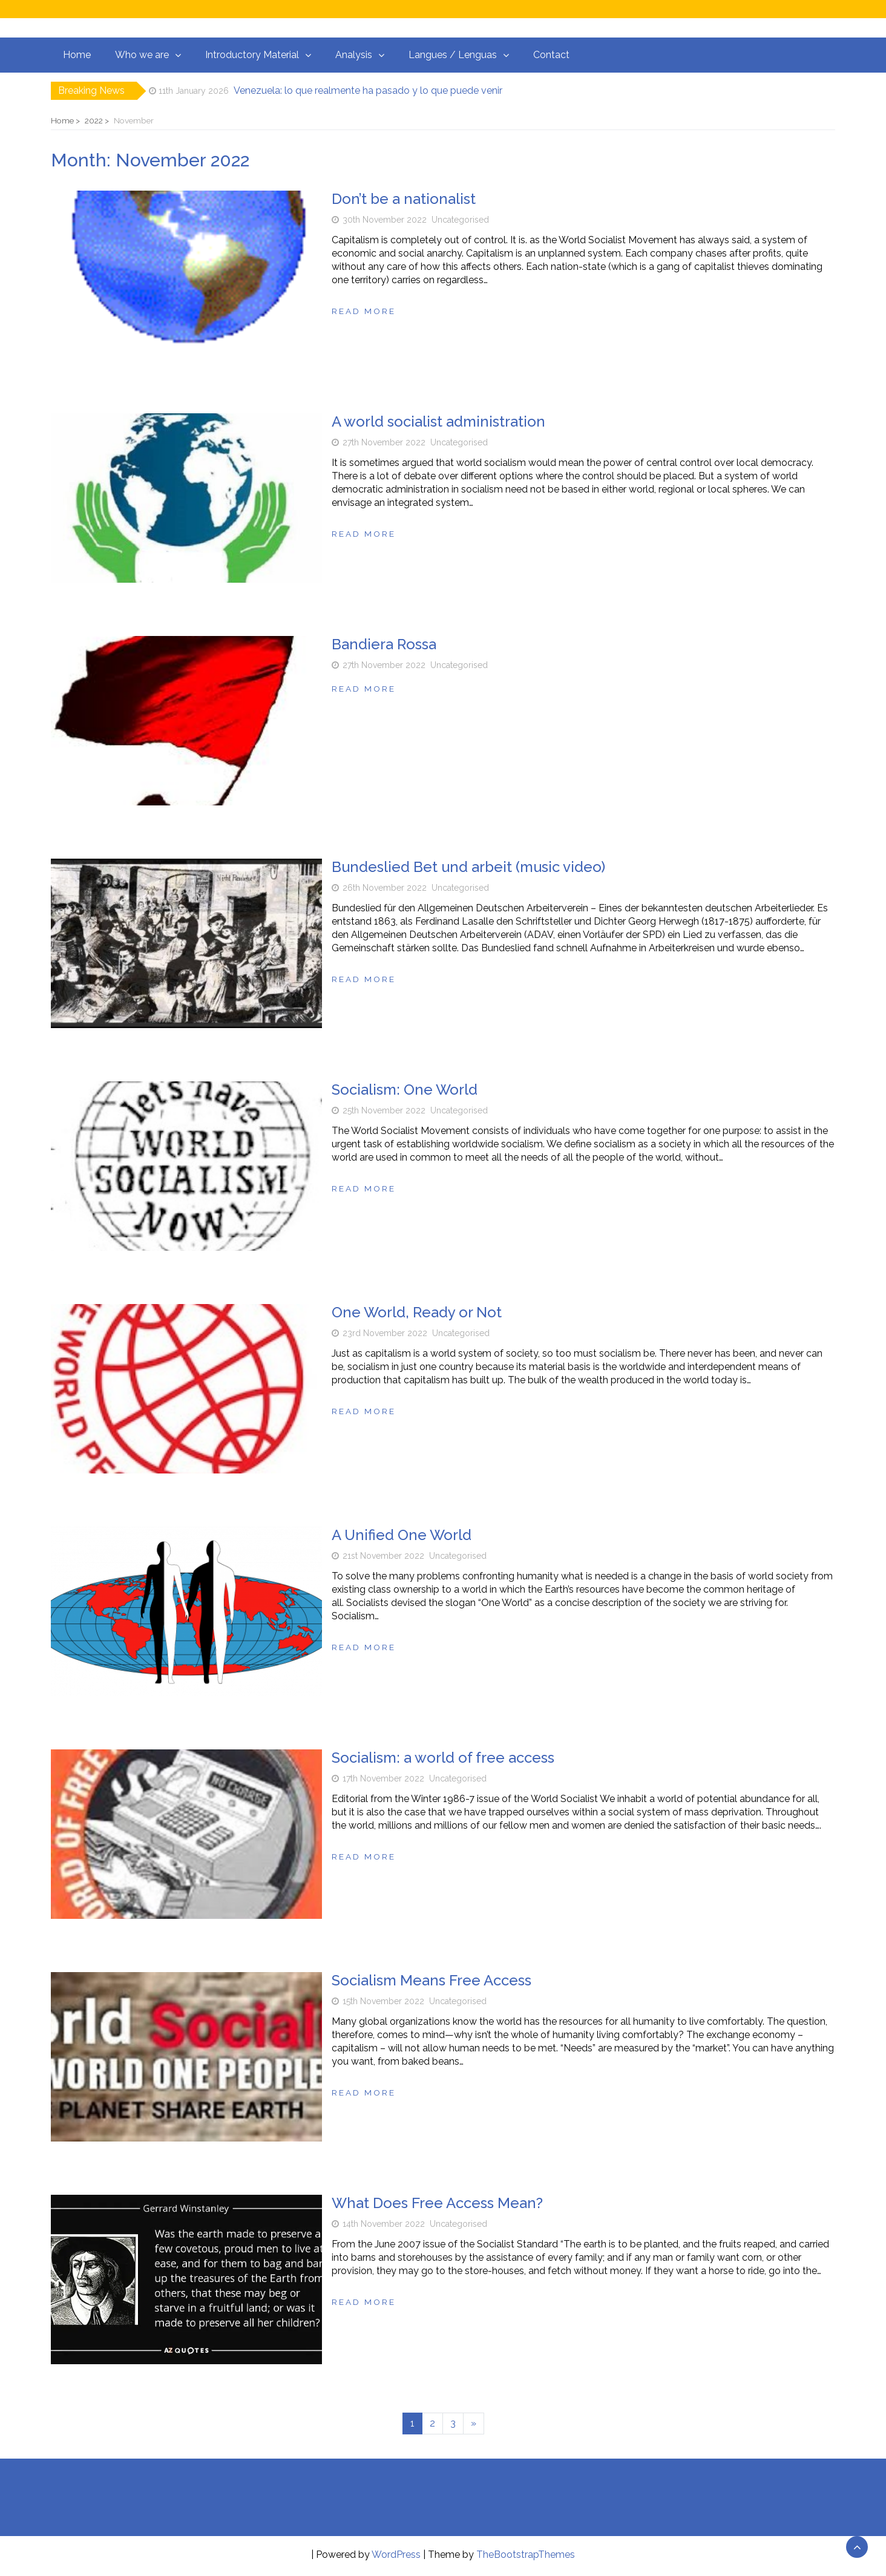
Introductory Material (252, 55)
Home (77, 55)
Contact (551, 55)
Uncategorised (460, 219)
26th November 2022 (385, 888)
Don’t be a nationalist (404, 199)
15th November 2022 (383, 2001)
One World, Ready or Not (417, 1312)
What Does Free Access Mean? (437, 2203)
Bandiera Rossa (384, 644)
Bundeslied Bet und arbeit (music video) (468, 867)
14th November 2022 (384, 2224)
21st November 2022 (383, 1556)
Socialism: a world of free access (443, 1757)
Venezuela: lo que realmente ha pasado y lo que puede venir (368, 90)
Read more (364, 311)
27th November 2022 (384, 442)
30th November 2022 (385, 219)
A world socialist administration (438, 421)
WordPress (396, 2554)
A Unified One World (401, 1535)
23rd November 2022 (385, 1333)
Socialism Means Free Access (431, 1980)
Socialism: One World (404, 1089)
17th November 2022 (383, 1778)
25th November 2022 (384, 1110)
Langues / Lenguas (453, 55)
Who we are (142, 55)
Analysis (353, 55)
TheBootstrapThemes (525, 2554)
